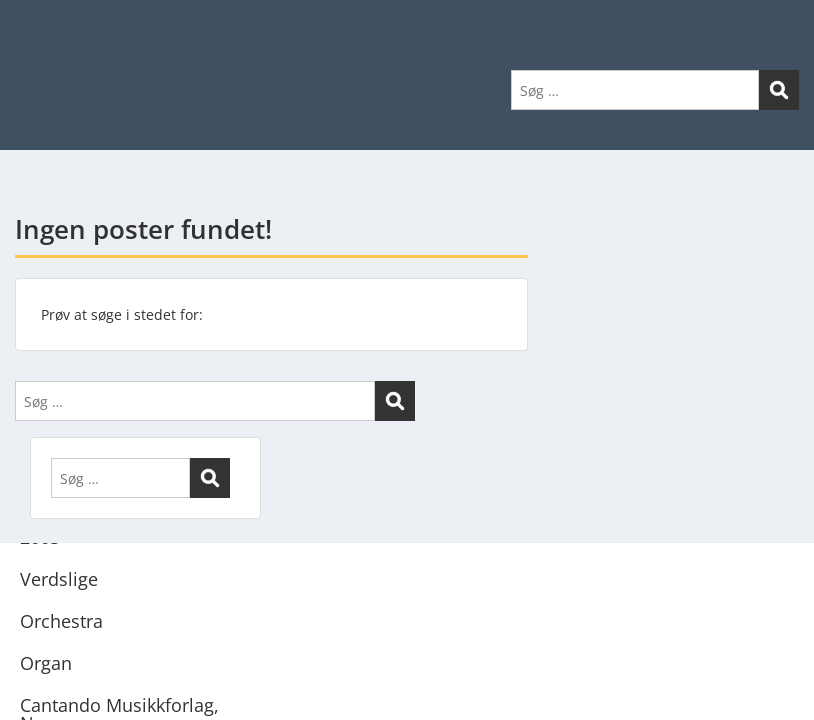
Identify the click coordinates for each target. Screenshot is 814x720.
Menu (36, 56)
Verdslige (59, 579)
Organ (46, 663)
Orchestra (61, 621)
